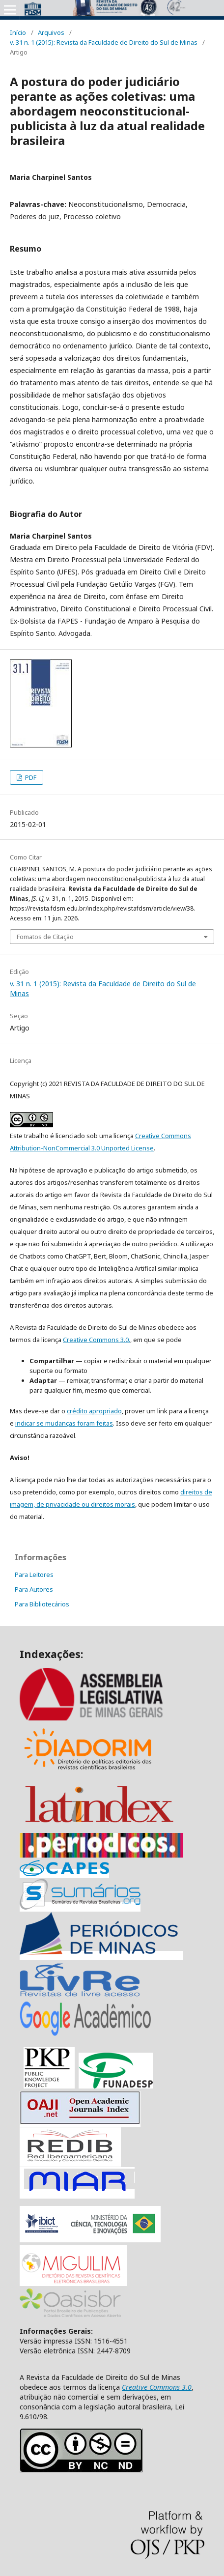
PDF (30, 777)
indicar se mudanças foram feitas (64, 1423)
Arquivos (51, 32)
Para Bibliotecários (42, 1604)
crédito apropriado (94, 1410)
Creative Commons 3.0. (96, 1339)
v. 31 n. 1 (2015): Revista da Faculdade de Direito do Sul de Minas (103, 42)
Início (18, 32)
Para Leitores (34, 1574)
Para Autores (34, 1589)
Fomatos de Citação (45, 936)
